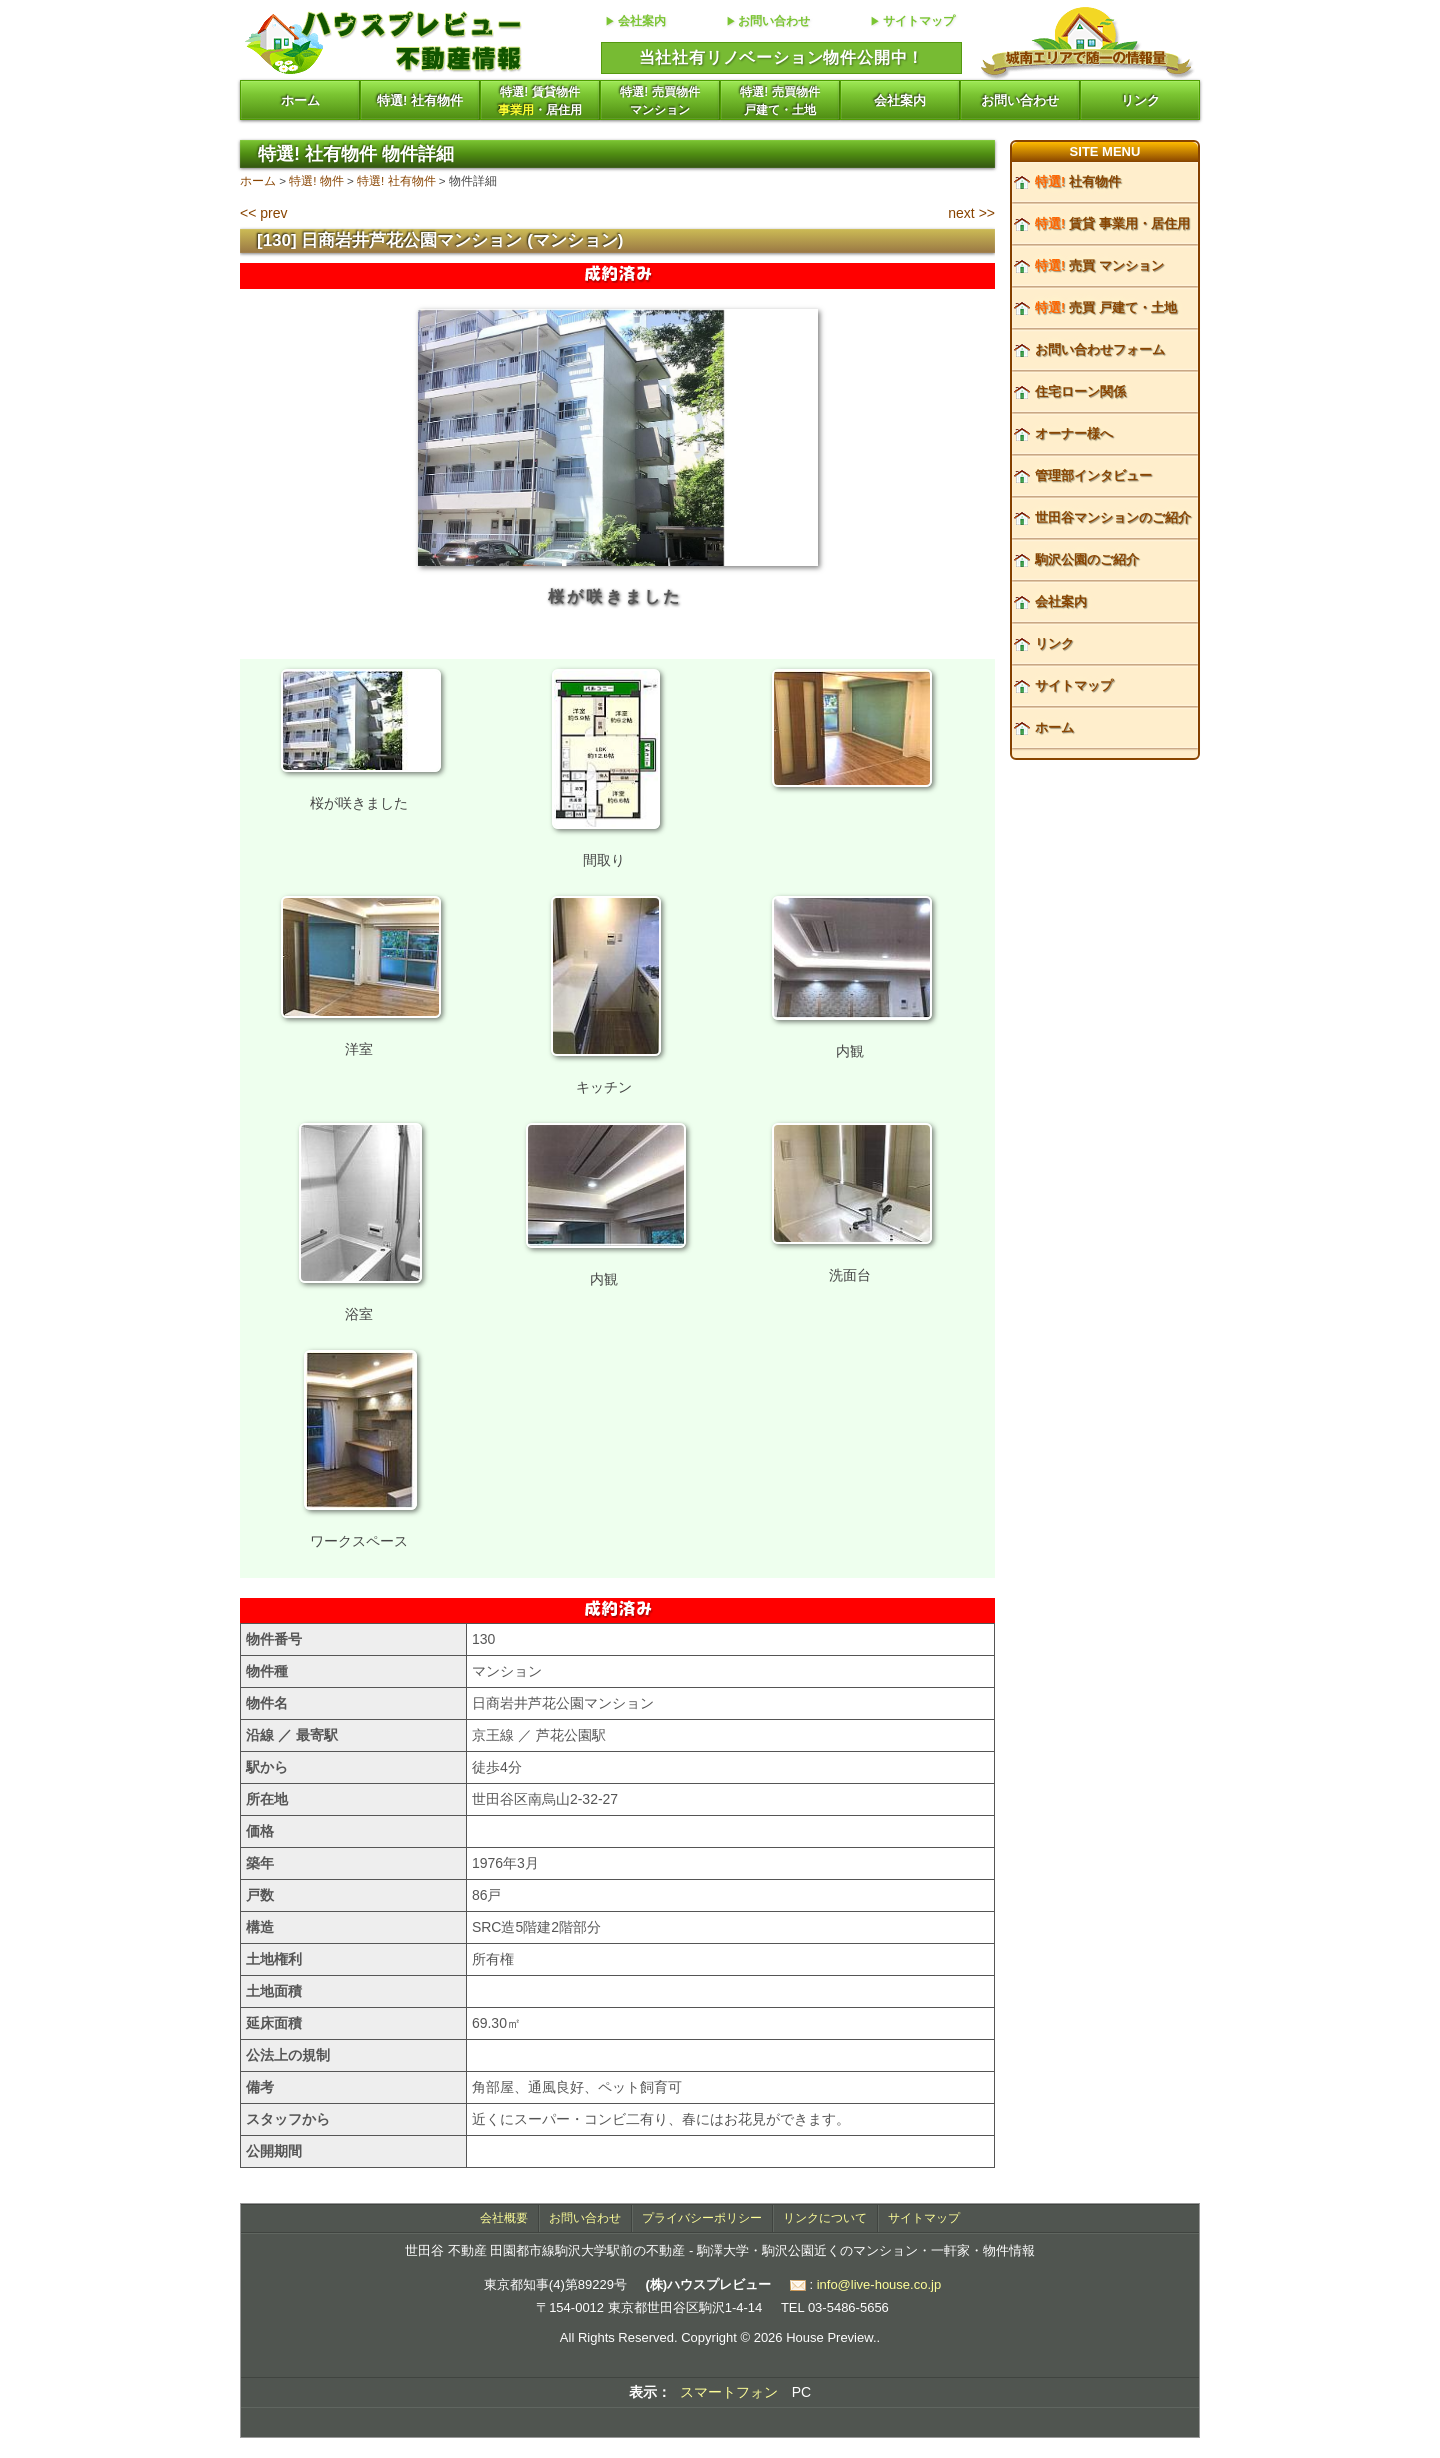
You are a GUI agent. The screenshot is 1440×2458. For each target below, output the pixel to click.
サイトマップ (919, 21)
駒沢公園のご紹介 (1087, 559)
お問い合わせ (774, 21)
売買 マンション (1099, 265)
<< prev (263, 213)
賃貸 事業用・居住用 (1112, 223)
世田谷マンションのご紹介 (1113, 517)
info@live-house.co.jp (879, 2284)
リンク (1140, 100)
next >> (971, 213)
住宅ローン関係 (1080, 391)
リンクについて (825, 2218)
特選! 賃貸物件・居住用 (540, 101)
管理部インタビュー (1093, 475)
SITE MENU (1105, 151)
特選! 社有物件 (420, 100)
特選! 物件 (316, 180)
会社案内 (642, 21)
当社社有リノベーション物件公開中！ (782, 57)
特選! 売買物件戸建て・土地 (779, 101)
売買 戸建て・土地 (1106, 307)
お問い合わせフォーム (1100, 349)
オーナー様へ (1074, 433)
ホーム (300, 100)
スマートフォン (729, 2392)
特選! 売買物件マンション (659, 101)
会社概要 (504, 2218)
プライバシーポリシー (702, 2218)
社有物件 (1078, 181)
